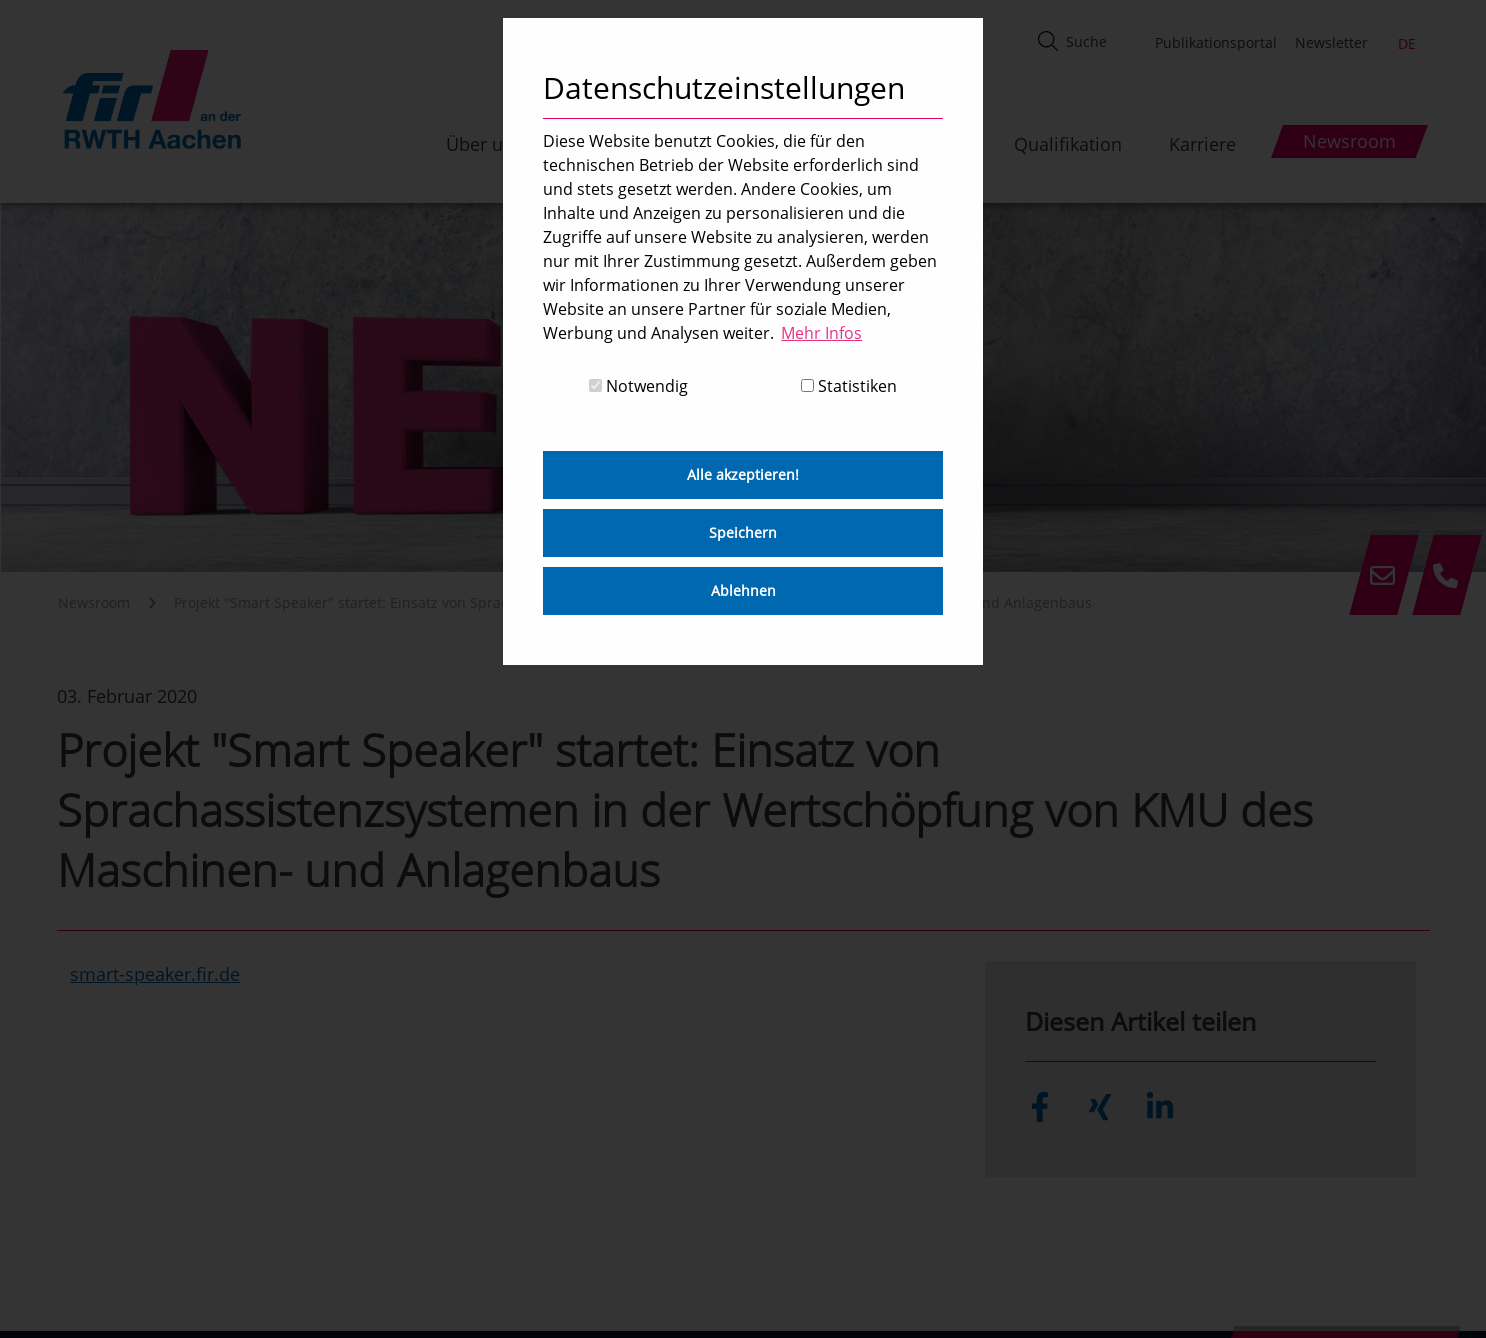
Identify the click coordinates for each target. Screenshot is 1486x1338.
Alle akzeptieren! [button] (743, 474)
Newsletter (1331, 42)
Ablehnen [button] (743, 590)
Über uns (484, 144)
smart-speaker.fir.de (155, 974)
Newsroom (94, 602)
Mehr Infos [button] (821, 333)
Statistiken (849, 386)
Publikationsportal (1216, 42)
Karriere (1202, 144)
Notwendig (638, 386)
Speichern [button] (743, 532)
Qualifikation (1068, 144)
